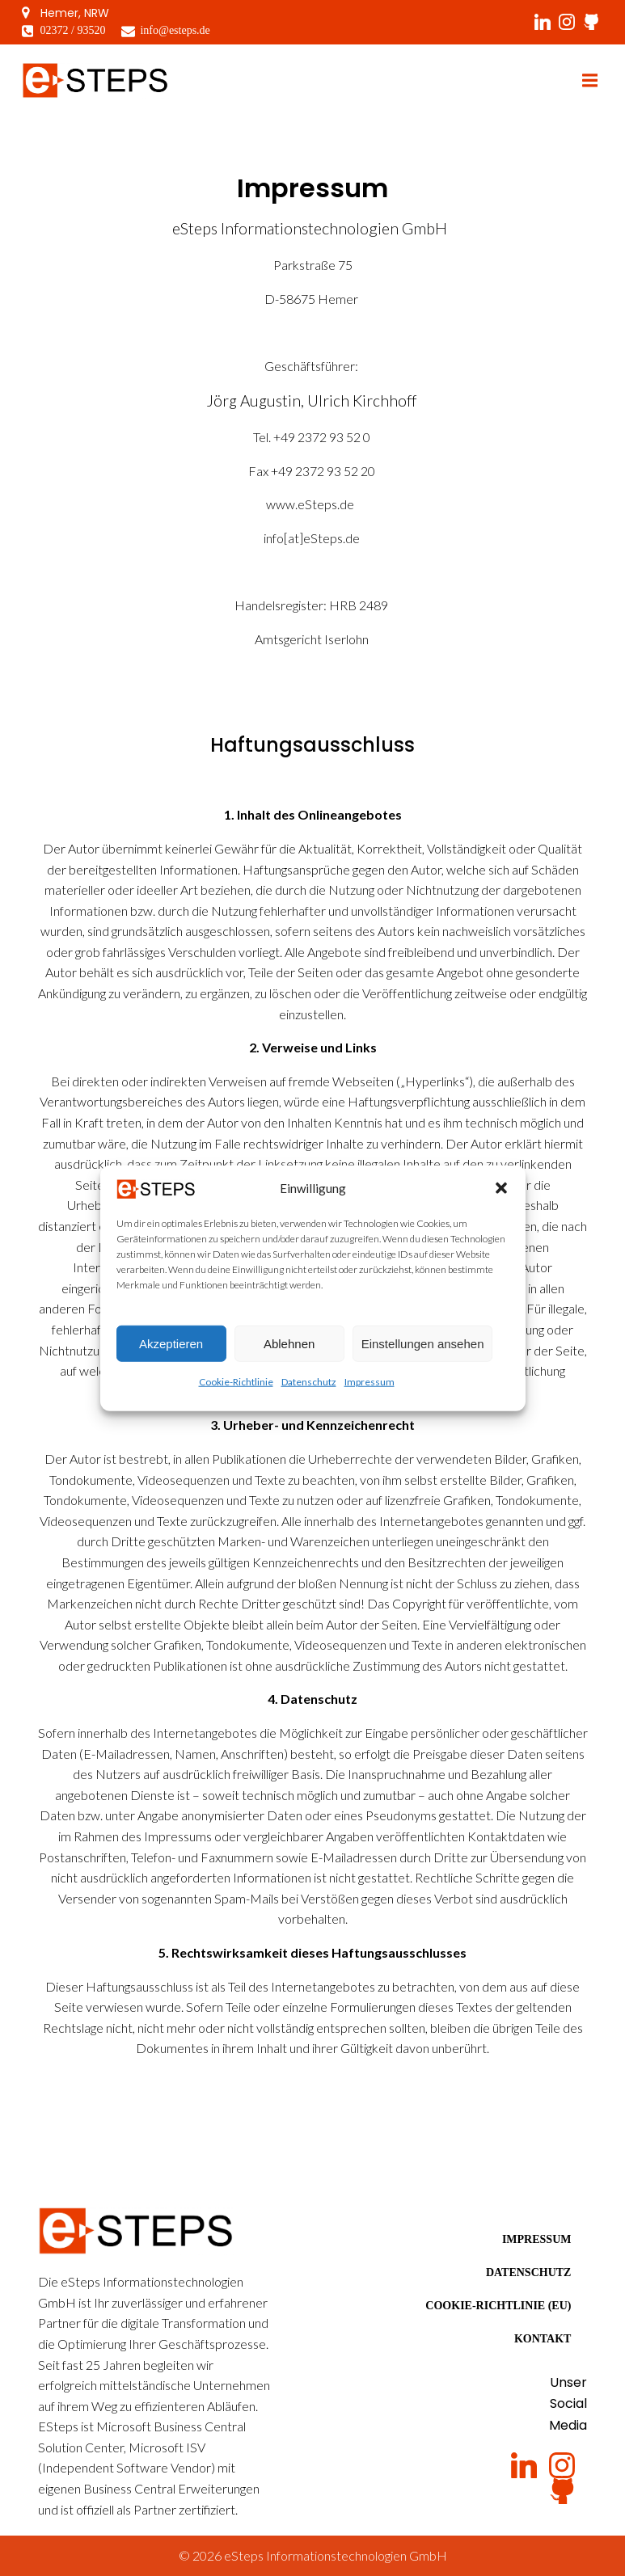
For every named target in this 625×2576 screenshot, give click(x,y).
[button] (501, 1199)
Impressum (369, 1393)
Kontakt (543, 2339)
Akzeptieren (171, 1354)
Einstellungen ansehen (422, 1354)
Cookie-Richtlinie (236, 1393)
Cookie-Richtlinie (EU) (498, 2306)
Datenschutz (308, 1393)
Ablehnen (289, 1354)
